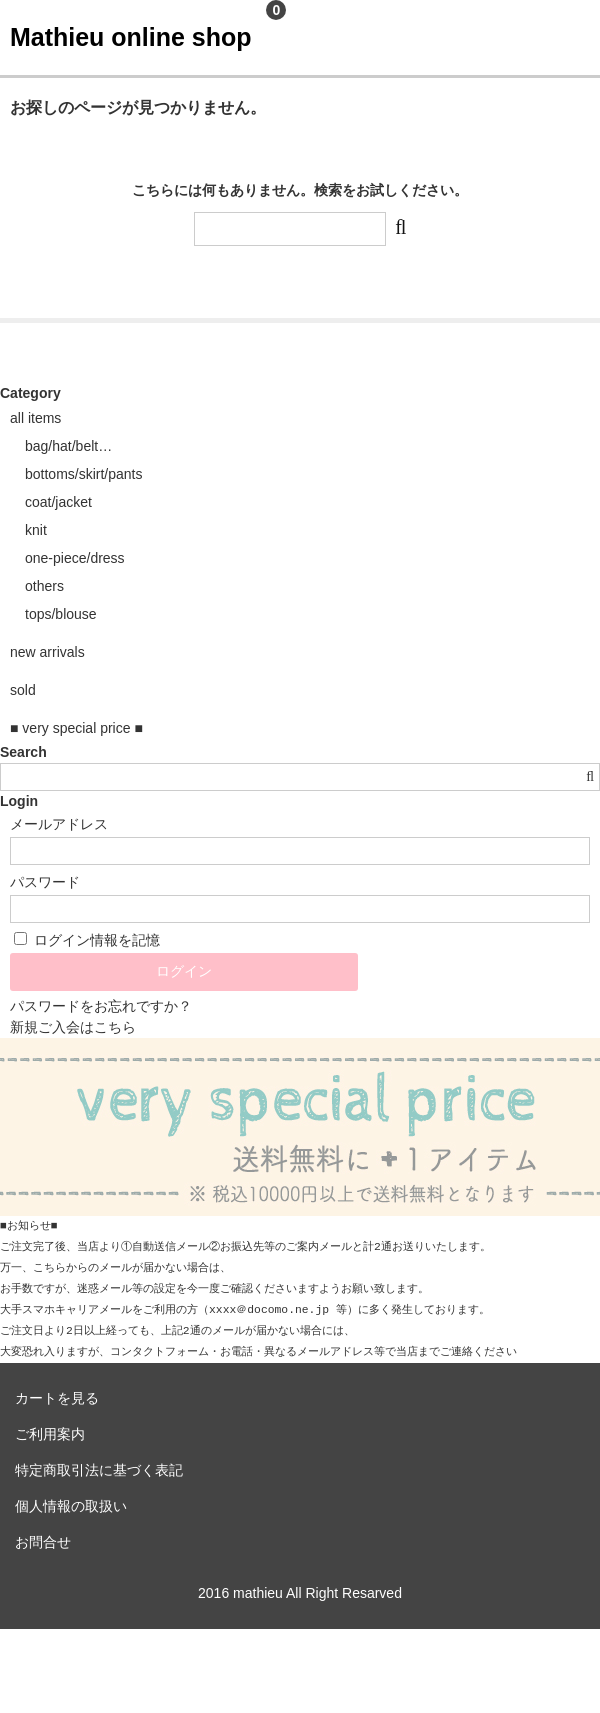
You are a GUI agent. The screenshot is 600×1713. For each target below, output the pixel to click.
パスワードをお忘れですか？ (101, 1006)
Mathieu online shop (131, 37)
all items (35, 418)
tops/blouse (61, 614)
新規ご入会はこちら (73, 1027)
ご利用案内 (50, 1434)
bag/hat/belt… (68, 446)
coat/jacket (58, 502)
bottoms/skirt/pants (84, 474)
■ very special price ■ (76, 728)
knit (36, 530)
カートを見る (57, 1398)
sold (23, 690)
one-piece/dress (75, 558)
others (44, 586)
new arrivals (47, 652)
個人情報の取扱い (71, 1506)
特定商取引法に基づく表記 (99, 1470)
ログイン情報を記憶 (87, 940)
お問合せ (43, 1542)
